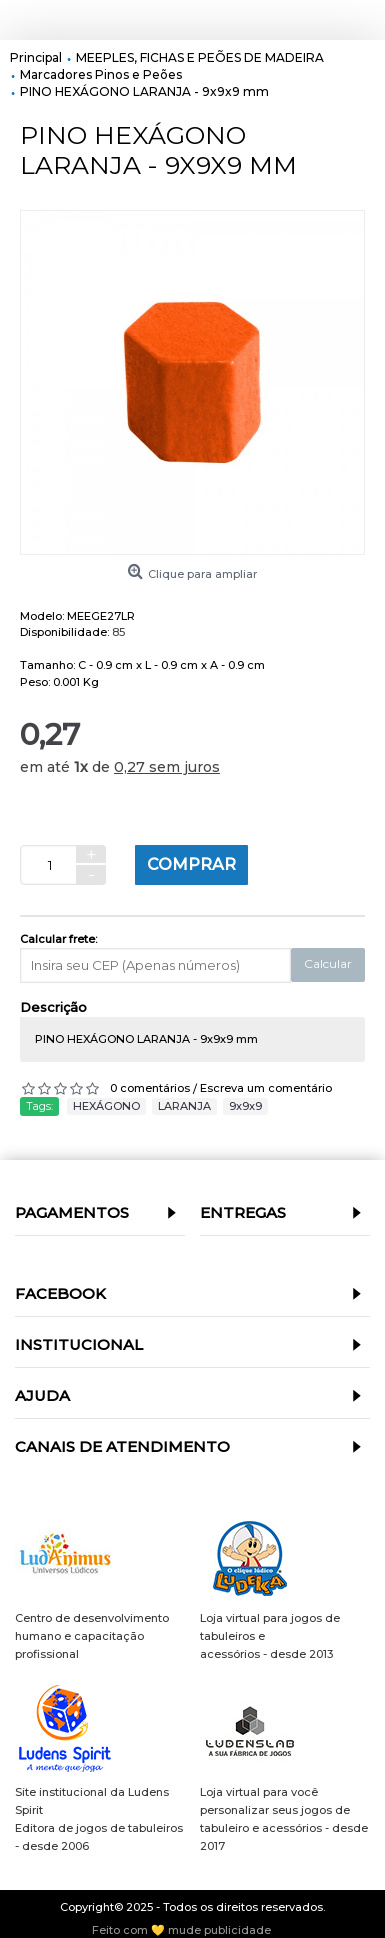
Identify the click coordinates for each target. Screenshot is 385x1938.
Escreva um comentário (266, 1088)
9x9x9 (245, 1106)
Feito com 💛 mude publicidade (181, 1930)
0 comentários (150, 1088)
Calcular (328, 963)
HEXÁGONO (106, 1106)
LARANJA (184, 1106)
